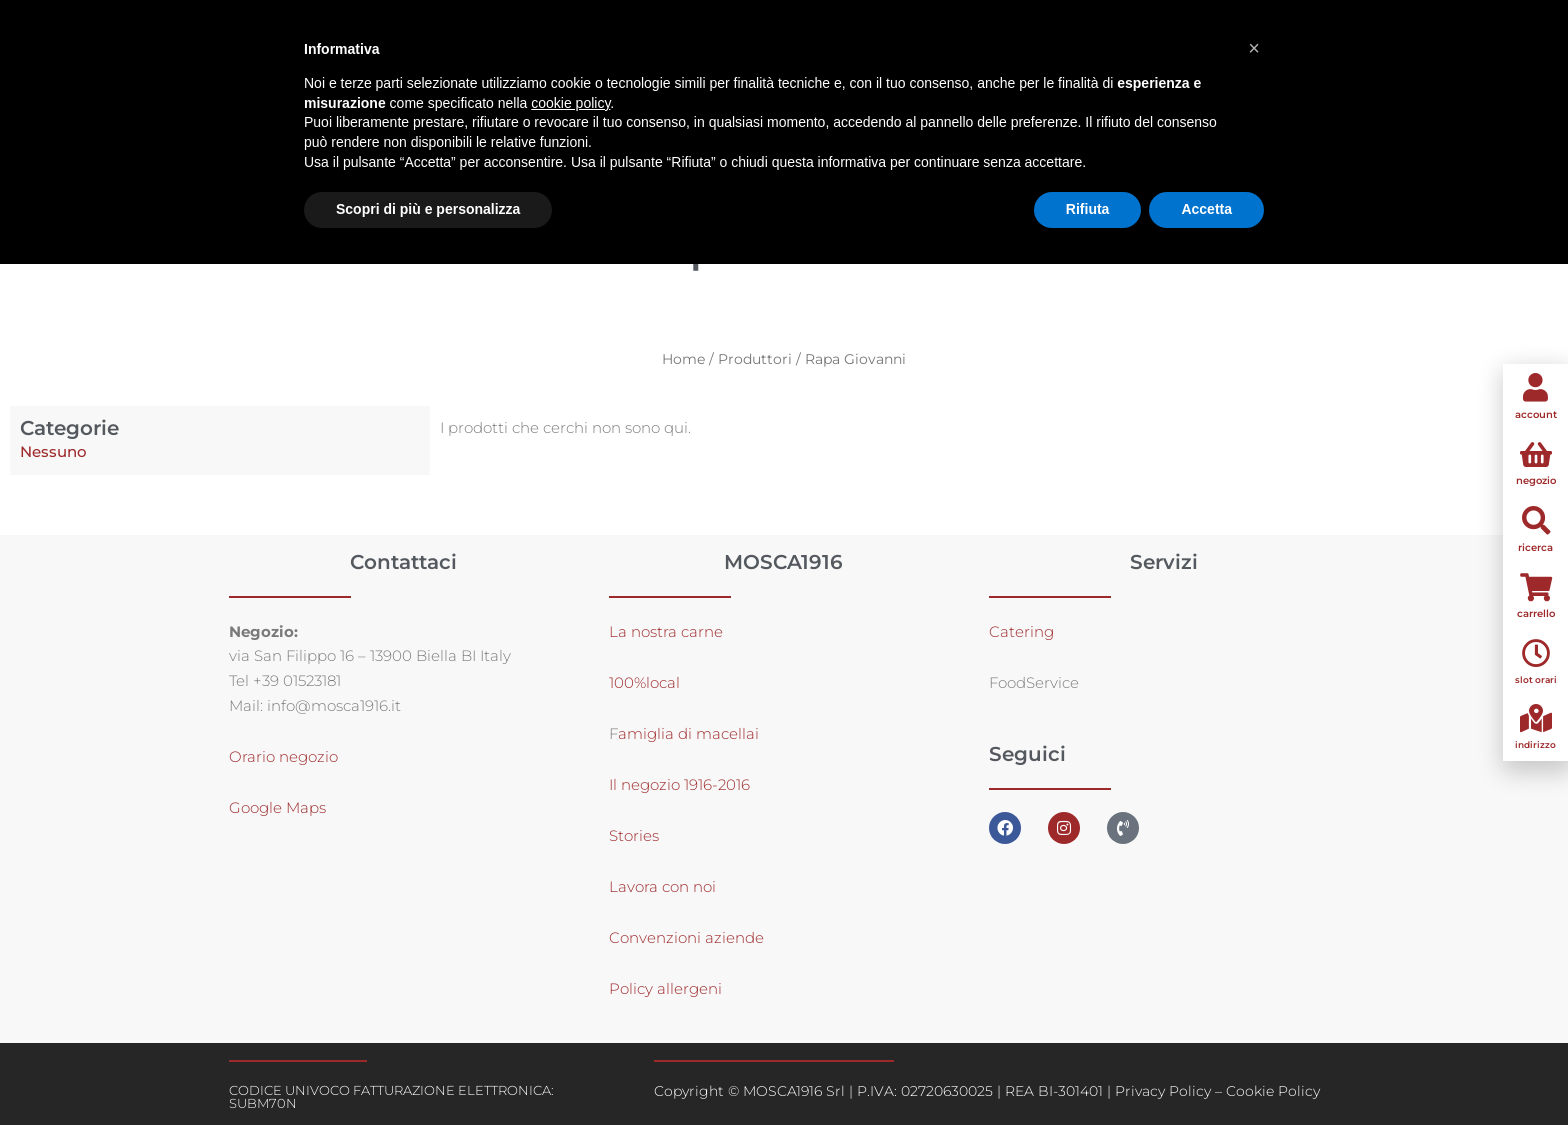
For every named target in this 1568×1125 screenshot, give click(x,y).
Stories (634, 835)
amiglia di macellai (688, 733)
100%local (644, 682)
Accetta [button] (1206, 209)
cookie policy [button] (570, 103)
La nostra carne (668, 631)
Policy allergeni (665, 988)
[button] (1254, 48)
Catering (1021, 631)
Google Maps (277, 807)
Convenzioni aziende (686, 937)
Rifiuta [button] (1088, 209)
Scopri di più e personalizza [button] (428, 209)
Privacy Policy (1163, 1091)
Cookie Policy (1273, 1091)
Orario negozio (283, 756)
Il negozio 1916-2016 (679, 784)
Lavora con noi (662, 886)
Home (683, 359)
